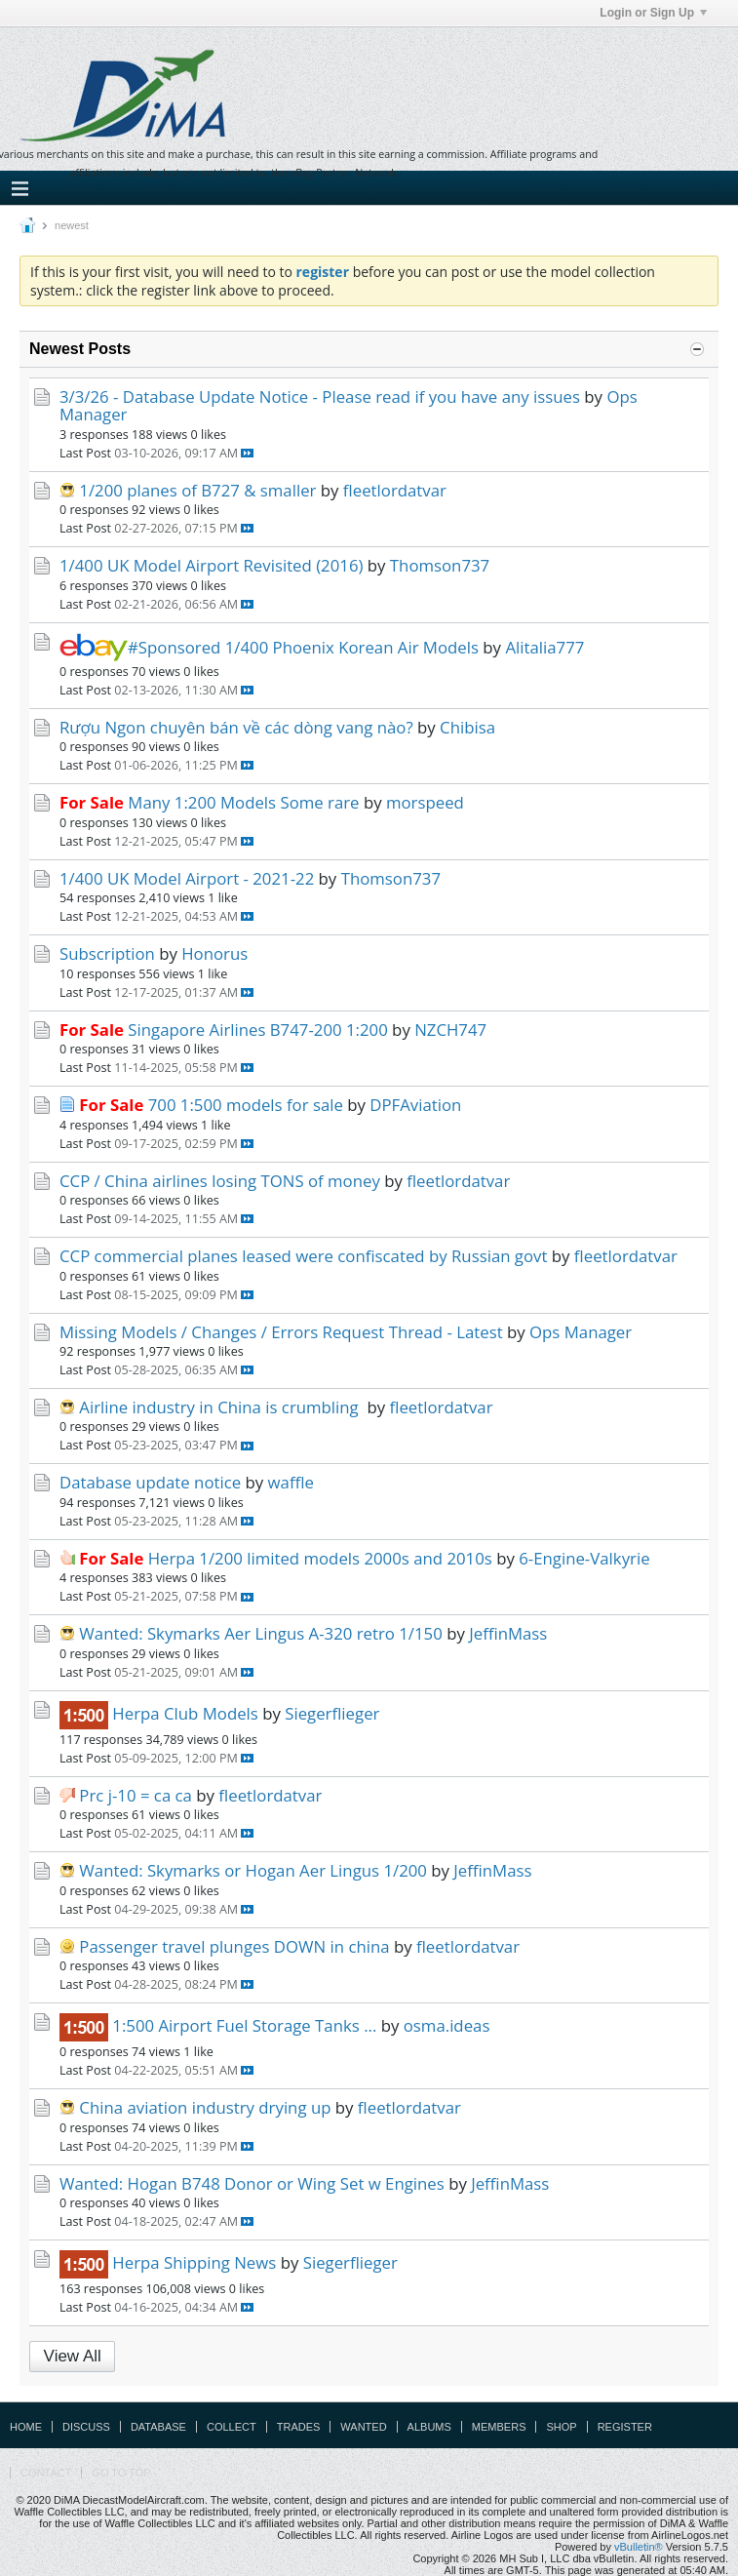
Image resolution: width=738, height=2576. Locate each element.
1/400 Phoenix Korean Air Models (352, 647)
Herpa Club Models (184, 1713)
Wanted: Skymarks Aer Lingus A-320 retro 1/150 (260, 1633)
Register (625, 2427)
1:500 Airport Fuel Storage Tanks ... (244, 2025)
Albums (429, 2427)
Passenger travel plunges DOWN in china (234, 1946)
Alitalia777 (544, 647)
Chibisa (467, 727)
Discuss (86, 2427)
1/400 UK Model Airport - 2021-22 (186, 878)
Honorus (214, 953)
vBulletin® (638, 2547)
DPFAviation (415, 1104)
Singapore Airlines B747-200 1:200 (257, 1029)
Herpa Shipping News (194, 2262)
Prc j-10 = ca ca (135, 1795)
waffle (291, 1482)
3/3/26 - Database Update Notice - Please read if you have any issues (319, 396)
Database (158, 2427)
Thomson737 (439, 565)
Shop (561, 2427)
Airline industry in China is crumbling (221, 1407)
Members (499, 2427)
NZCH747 (450, 1029)
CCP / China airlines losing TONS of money (219, 1180)
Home (26, 2427)
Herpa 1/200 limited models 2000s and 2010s (320, 1558)
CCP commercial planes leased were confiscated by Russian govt (303, 1256)
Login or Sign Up (653, 13)
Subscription (107, 953)
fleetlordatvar (395, 490)
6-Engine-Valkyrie (584, 1558)
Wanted (363, 2427)
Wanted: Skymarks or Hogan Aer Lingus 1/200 (253, 1870)
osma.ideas (447, 2025)
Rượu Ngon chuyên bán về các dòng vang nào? (236, 727)
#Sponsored (139, 647)
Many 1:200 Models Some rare (243, 802)
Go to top (121, 2472)
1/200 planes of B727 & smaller (197, 490)
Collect (231, 2427)
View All (72, 2356)
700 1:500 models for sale (245, 1104)
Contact (45, 2472)
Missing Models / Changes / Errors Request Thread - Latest (281, 1332)
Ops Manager (580, 1332)
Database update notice (150, 1482)
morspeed (425, 802)
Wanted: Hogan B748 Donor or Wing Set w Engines (252, 2183)
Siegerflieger (332, 1713)
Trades (299, 2427)
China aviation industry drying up (204, 2107)
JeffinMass (508, 1633)
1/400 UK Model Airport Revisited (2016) (211, 565)
